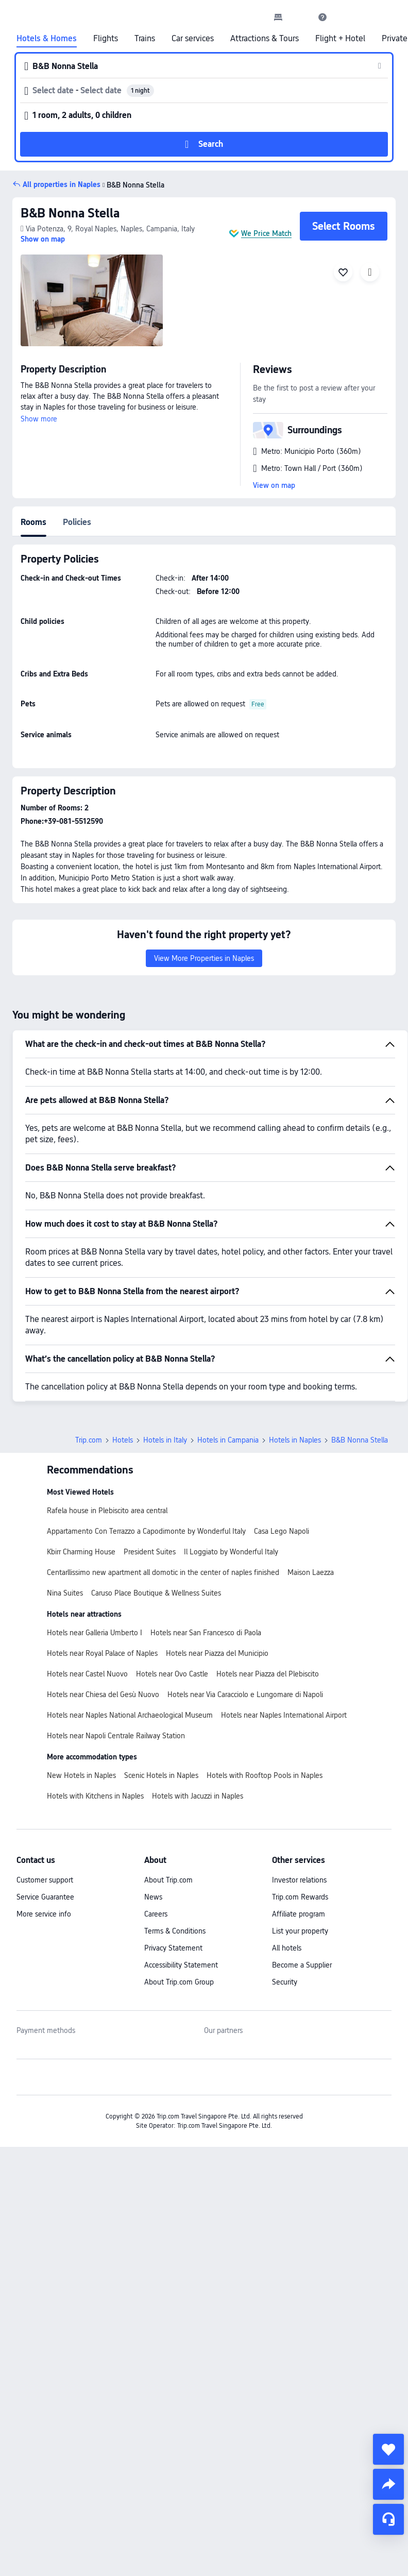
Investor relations (299, 1880)
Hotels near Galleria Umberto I (94, 1633)
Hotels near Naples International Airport (284, 1715)
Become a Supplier (302, 1965)
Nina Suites (65, 1593)
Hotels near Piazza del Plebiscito (267, 1674)
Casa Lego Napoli (281, 1531)
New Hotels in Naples (81, 1775)
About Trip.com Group (179, 1982)
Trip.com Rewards (300, 1897)
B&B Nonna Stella (70, 213)
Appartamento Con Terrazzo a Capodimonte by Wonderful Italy (146, 1531)
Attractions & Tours (264, 38)
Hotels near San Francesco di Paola (205, 1633)
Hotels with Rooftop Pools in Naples (264, 1775)
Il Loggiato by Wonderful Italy (231, 1552)
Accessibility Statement (181, 1965)
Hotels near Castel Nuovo (87, 1674)
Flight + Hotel (340, 38)
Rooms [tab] (33, 522)
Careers (155, 1914)
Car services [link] (193, 38)
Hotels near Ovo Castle (172, 1674)
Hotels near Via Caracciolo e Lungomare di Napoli (245, 1694)
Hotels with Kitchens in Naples (95, 1796)
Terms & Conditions (175, 1931)
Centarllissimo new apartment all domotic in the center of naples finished (163, 1572)
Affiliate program (298, 1914)
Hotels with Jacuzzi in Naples (197, 1796)
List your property (300, 1931)
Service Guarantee (45, 1897)
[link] (278, 17)
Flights (105, 38)
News (153, 1897)
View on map (274, 485)
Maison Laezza (310, 1572)
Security (284, 1982)
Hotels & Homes (46, 38)
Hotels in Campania (228, 1440)
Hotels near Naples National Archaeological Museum (130, 1715)
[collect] (388, 2449)
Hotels (122, 1440)
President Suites (150, 1552)
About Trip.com (168, 1880)
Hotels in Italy (165, 1440)
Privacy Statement (173, 1948)
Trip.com (88, 1440)
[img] (92, 300)
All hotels (286, 1948)
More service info (43, 1914)
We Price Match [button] (266, 233)
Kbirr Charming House (81, 1552)
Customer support (44, 1880)
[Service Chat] (388, 2519)
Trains (144, 38)
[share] (388, 2484)
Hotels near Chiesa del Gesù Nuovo (103, 1694)
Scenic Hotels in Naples (161, 1775)
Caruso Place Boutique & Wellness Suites (156, 1593)
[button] (300, 17)
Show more (39, 419)
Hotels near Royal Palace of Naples (102, 1653)
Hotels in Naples (295, 1440)
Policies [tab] (77, 522)
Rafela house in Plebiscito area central (107, 1510)
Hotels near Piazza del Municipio (217, 1653)
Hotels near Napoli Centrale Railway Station (116, 1736)
